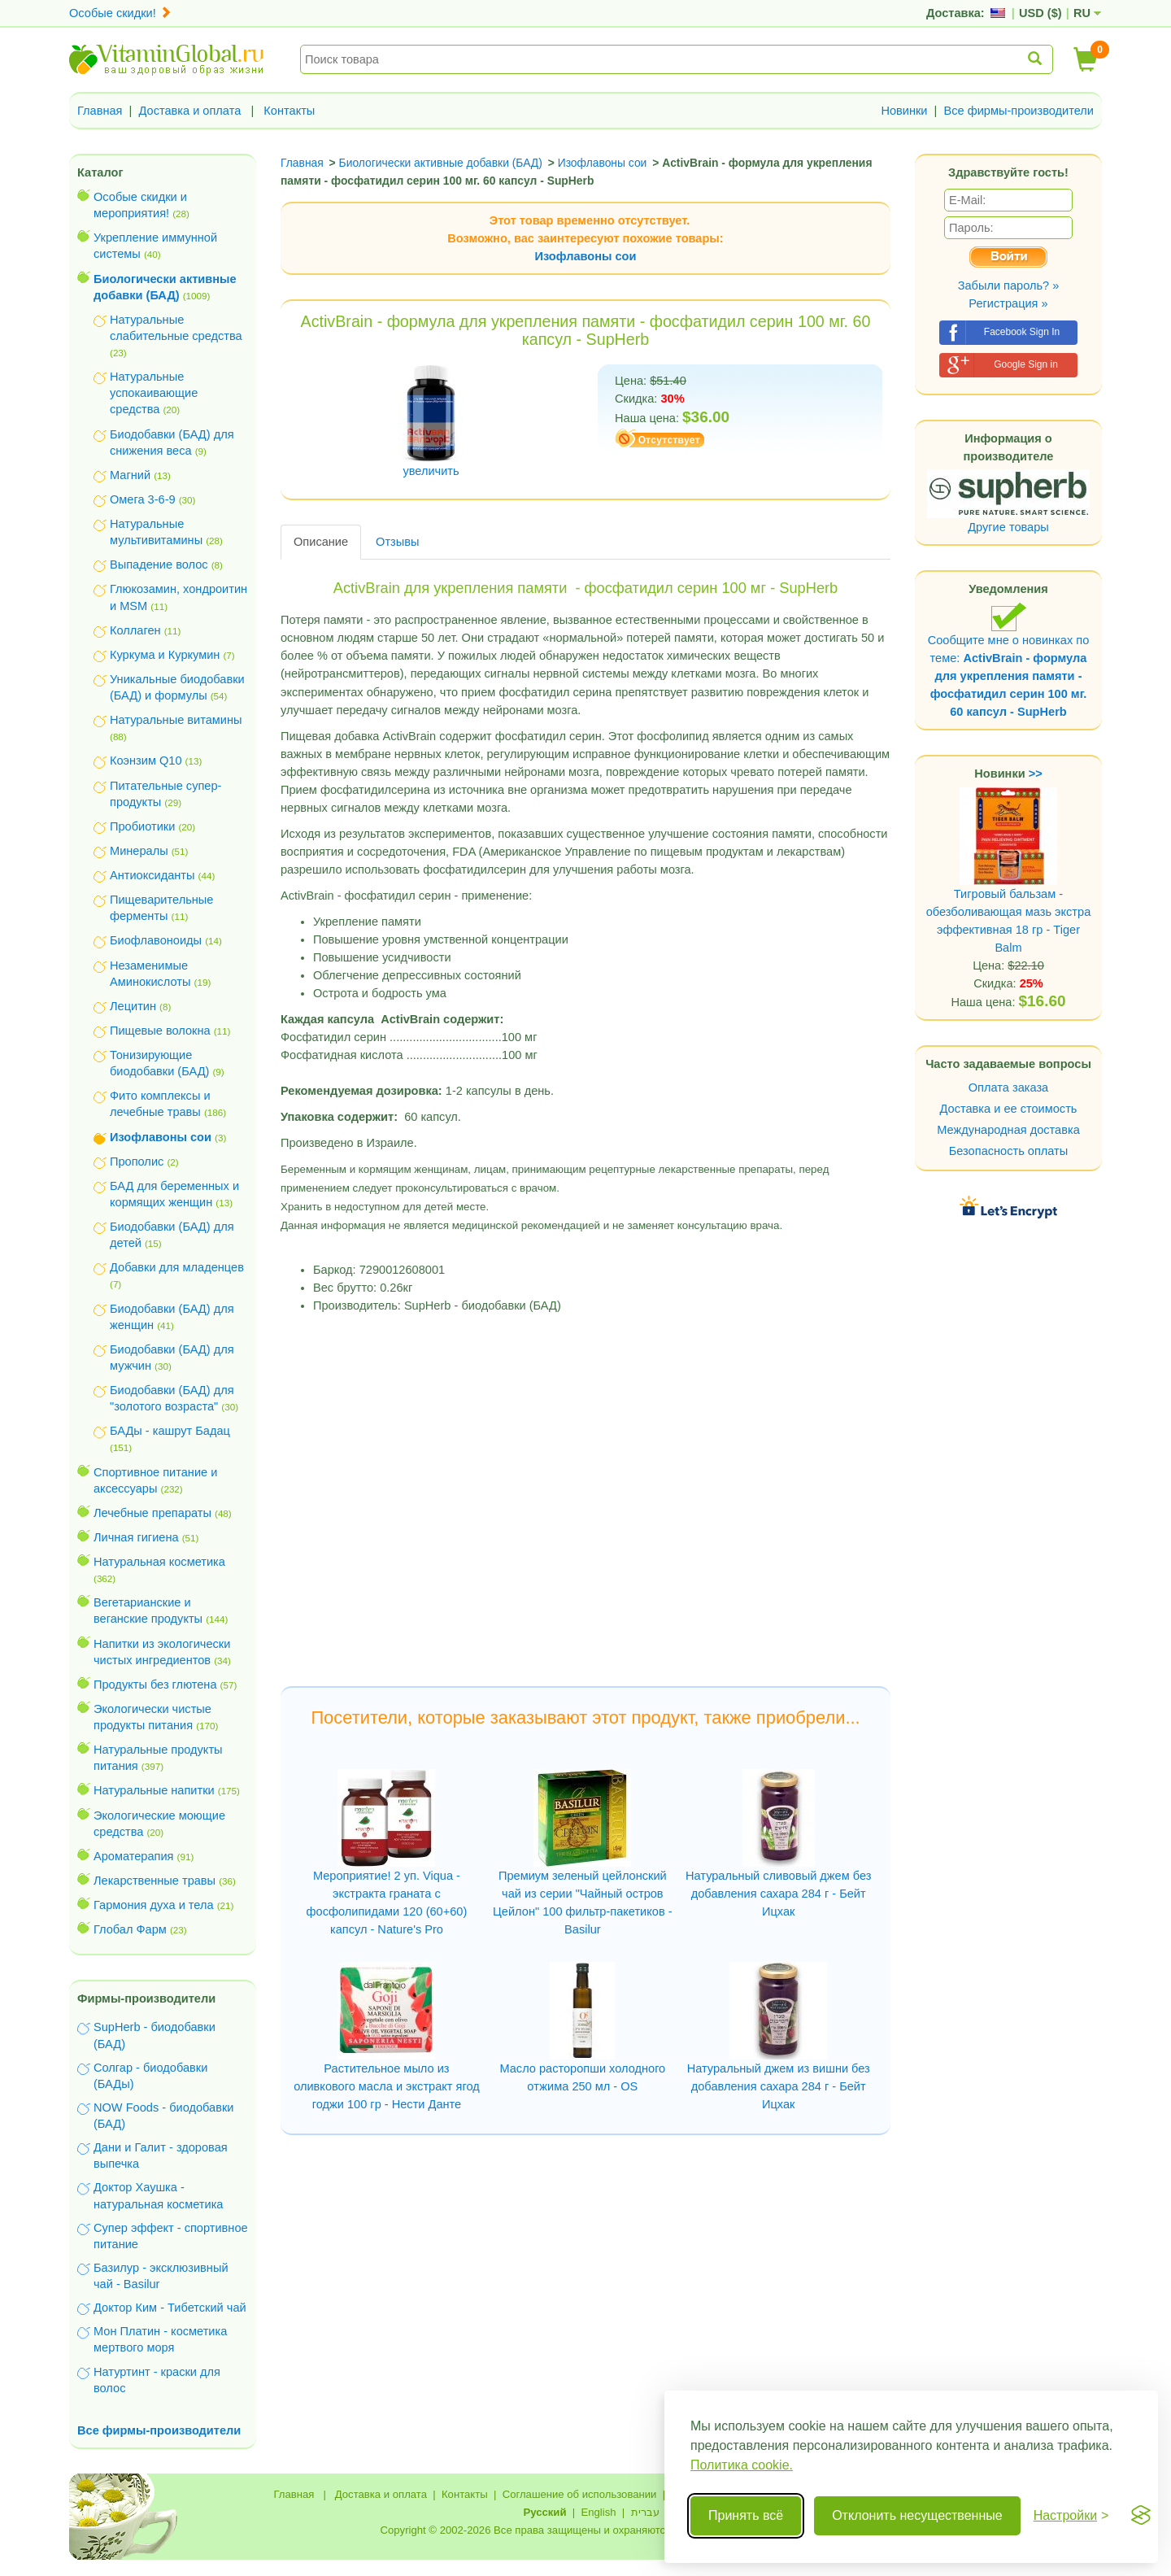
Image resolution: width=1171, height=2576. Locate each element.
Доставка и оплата (190, 110)
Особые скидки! (120, 13)
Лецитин (133, 1006)
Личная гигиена (136, 1537)
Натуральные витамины (176, 719)
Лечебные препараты (152, 1512)
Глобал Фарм (130, 1929)
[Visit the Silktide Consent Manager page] (1140, 2515)
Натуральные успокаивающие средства (154, 393)
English (598, 2512)
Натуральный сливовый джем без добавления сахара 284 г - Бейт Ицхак (778, 1893)
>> (1036, 773)
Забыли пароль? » (1009, 285)
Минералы (139, 850)
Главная (100, 110)
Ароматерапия (134, 1856)
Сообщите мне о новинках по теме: (1009, 660)
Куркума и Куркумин (165, 654)
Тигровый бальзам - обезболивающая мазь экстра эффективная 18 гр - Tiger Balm (1008, 890)
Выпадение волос (159, 564)
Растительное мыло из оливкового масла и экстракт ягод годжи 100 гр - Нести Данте (387, 2086)
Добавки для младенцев (177, 1267)
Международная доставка (1008, 1129)
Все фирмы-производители (1018, 110)
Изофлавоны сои (586, 256)
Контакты (289, 110)
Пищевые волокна (160, 1030)
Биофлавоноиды (156, 940)
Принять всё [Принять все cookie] (745, 2515)
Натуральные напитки (154, 1790)
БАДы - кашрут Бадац (170, 1430)
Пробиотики (142, 826)
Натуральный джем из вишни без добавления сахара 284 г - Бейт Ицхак (778, 2086)
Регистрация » (1008, 303)
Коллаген (135, 630)
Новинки (904, 110)
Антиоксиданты (152, 875)
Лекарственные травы (154, 1880)
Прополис (136, 1161)
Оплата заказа (1008, 1087)
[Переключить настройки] (1071, 2516)
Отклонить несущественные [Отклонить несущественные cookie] (917, 2515)
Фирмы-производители (146, 1998)
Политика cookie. (741, 2465)
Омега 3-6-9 (143, 499)
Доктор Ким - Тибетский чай (170, 2307)
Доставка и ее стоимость (1008, 1108)
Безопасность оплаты (1009, 1150)
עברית (645, 2512)
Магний (130, 475)
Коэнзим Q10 (146, 760)
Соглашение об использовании (580, 2494)
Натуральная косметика (159, 1561)
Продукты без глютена (155, 1684)
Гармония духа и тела (154, 1904)
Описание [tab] (321, 541)
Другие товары (1008, 527)
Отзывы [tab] (397, 541)
